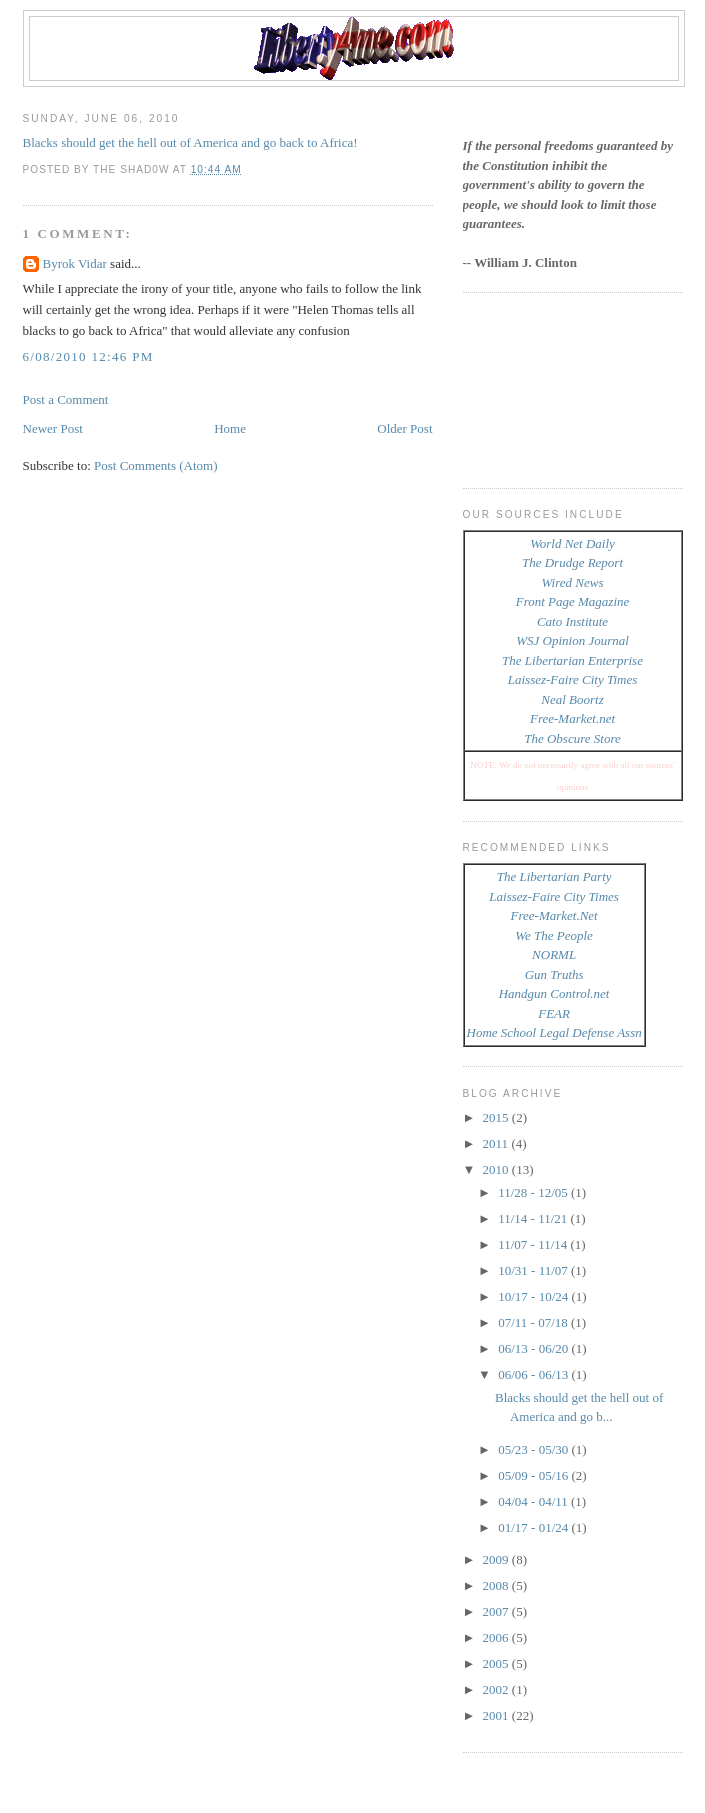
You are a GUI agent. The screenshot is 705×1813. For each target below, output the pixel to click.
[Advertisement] (553, 388)
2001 (497, 1715)
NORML (554, 954)
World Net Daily (572, 543)
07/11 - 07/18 (534, 1322)
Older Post (404, 428)
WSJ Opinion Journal (572, 640)
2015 (497, 1117)
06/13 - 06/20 (534, 1348)
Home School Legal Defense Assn (554, 1032)
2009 (497, 1559)
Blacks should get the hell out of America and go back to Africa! (190, 142)
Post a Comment (66, 399)
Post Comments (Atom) (156, 465)
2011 (497, 1143)
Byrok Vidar (75, 263)
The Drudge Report (572, 562)
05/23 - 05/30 (534, 1449)
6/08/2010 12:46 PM (88, 356)
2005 (497, 1663)
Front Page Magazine (573, 601)
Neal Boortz (572, 699)
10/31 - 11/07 (534, 1270)
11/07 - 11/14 (534, 1244)
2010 (497, 1169)
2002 (497, 1689)
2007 (497, 1611)
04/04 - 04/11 (534, 1501)
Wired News (573, 582)
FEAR (554, 1013)
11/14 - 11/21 (534, 1218)
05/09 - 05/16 (534, 1475)
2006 (497, 1637)
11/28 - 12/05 (534, 1192)
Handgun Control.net (554, 993)
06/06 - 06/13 (534, 1374)
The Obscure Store (572, 738)
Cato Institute (572, 621)
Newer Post (53, 428)
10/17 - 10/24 (534, 1296)
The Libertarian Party (554, 876)
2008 (497, 1585)
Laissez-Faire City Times (573, 679)
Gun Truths (554, 974)
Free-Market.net (572, 718)
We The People (554, 935)
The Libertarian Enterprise (572, 660)
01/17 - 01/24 (534, 1527)
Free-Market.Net (554, 915)
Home (230, 428)
